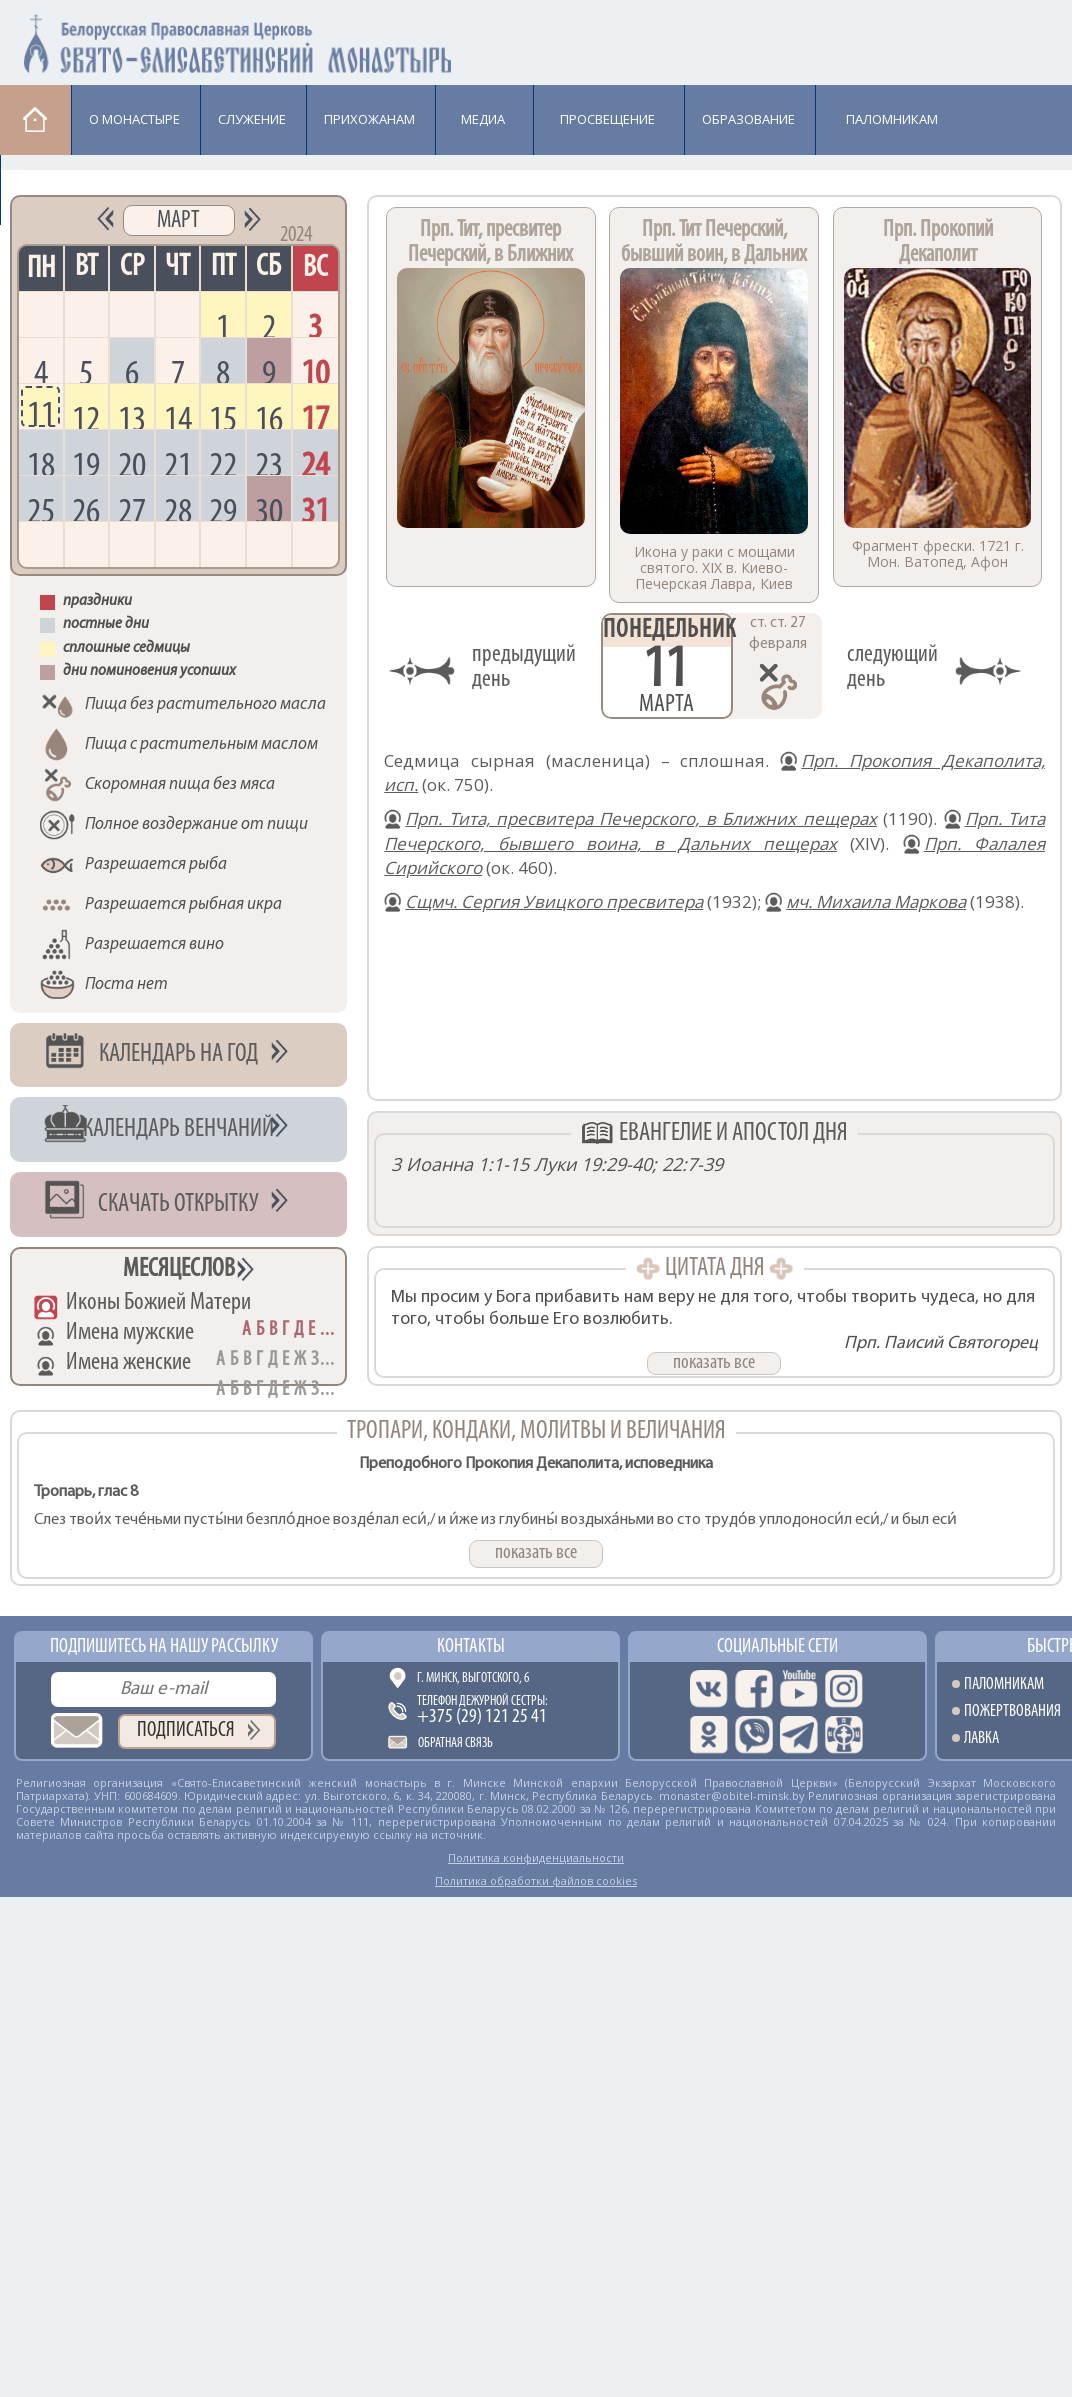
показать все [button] (714, 1363)
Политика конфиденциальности (536, 1857)
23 (269, 462)
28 (178, 508)
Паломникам (892, 119)
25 (41, 508)
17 (315, 416)
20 (132, 462)
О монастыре (134, 119)
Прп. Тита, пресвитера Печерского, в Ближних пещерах (640, 818)
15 (223, 416)
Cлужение (252, 119)
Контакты (471, 1647)
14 (178, 416)
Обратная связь (455, 1743)
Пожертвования (1012, 1711)
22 (223, 462)
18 (41, 462)
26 (86, 508)
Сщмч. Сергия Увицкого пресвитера (554, 901)
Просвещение (607, 119)
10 (315, 370)
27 (132, 508)
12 (86, 416)
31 (315, 508)
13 (132, 416)
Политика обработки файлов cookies (536, 1880)
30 (269, 508)
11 (41, 412)
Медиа (483, 119)
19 (86, 462)
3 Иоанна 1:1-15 (460, 1164)
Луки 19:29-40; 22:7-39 (628, 1164)
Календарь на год (178, 1054)
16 (269, 416)
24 (315, 462)
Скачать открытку (178, 1204)
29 (223, 508)
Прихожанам (369, 119)
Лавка (51, 189)
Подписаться (186, 1730)
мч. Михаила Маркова (876, 901)
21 (178, 462)
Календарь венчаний (178, 1129)
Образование (748, 119)
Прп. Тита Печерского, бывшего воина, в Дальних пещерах (714, 830)
